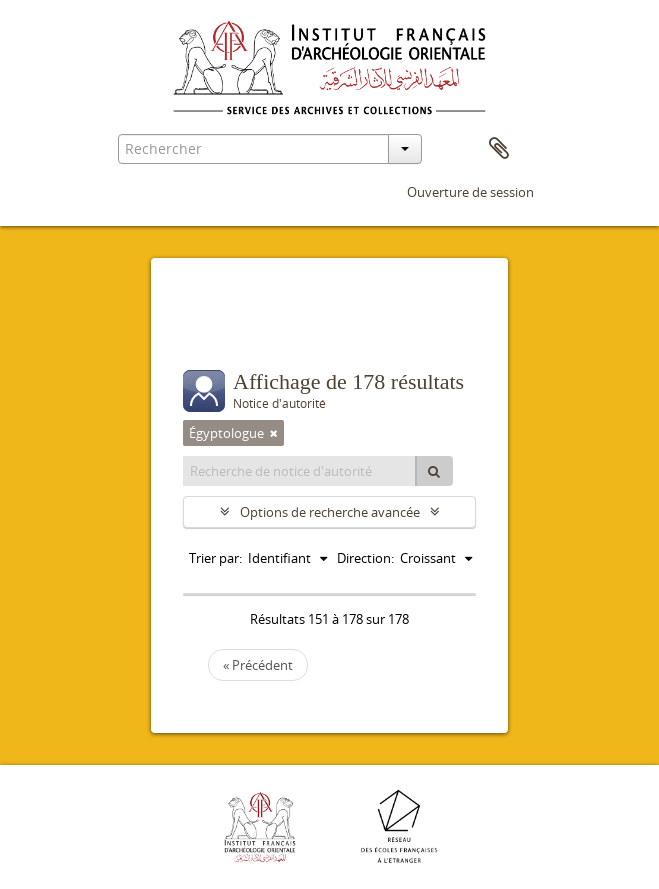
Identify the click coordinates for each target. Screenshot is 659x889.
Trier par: (215, 558)
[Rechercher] (434, 471)
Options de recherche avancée (330, 512)
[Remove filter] (274, 433)
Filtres (226, 330)
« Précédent (258, 665)
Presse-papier (499, 149)
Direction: (365, 558)
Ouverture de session (470, 192)
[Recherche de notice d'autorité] (300, 471)
